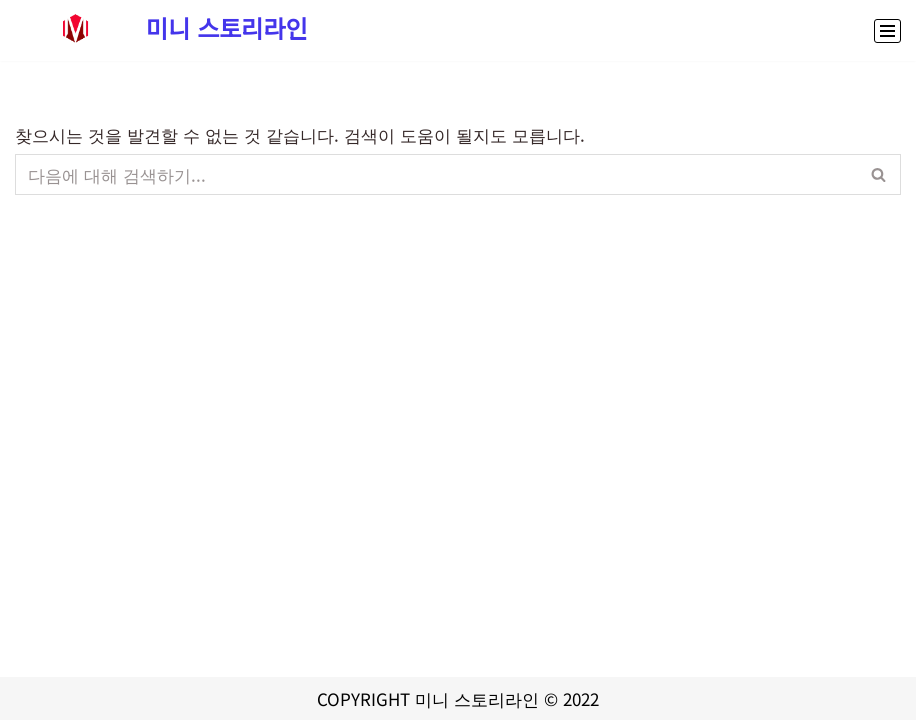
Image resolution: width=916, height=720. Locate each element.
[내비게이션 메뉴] (887, 31)
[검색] (435, 174)
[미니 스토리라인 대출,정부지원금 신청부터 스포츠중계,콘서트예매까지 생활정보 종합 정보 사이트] (161, 28)
